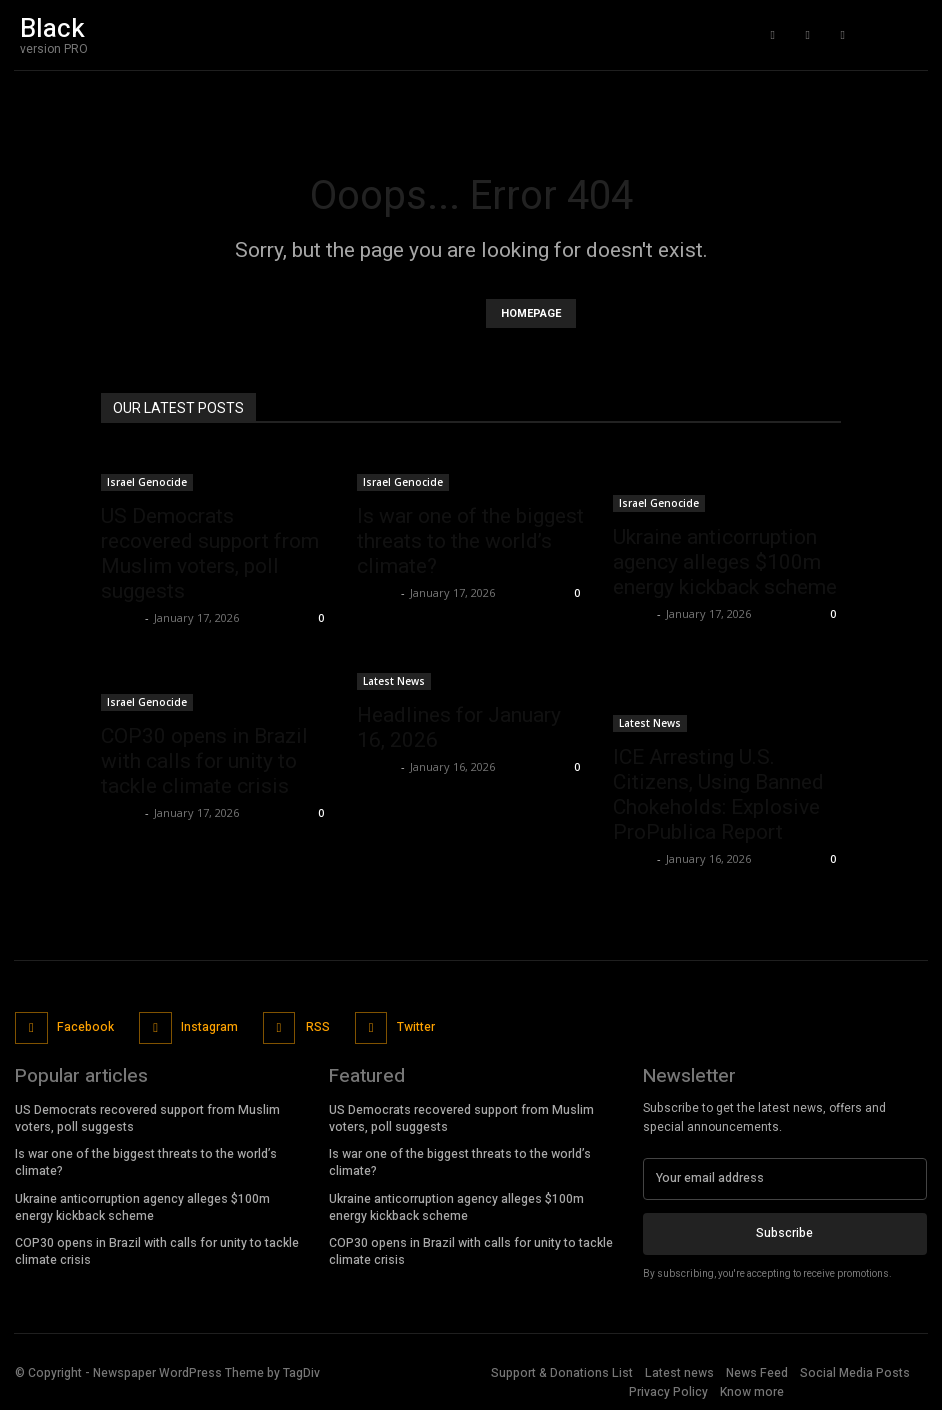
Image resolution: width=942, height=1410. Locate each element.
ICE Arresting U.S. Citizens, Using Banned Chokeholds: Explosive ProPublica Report (718, 794)
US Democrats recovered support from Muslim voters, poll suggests (210, 553)
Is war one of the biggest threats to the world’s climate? (470, 541)
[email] (785, 1177)
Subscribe (784, 1231)
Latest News (394, 681)
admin (120, 617)
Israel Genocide (147, 482)
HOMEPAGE (531, 313)
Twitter (412, 1026)
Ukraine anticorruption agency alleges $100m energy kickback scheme (725, 562)
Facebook (84, 1026)
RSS (315, 1026)
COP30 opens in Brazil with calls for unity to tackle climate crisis (204, 761)
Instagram (207, 1026)
